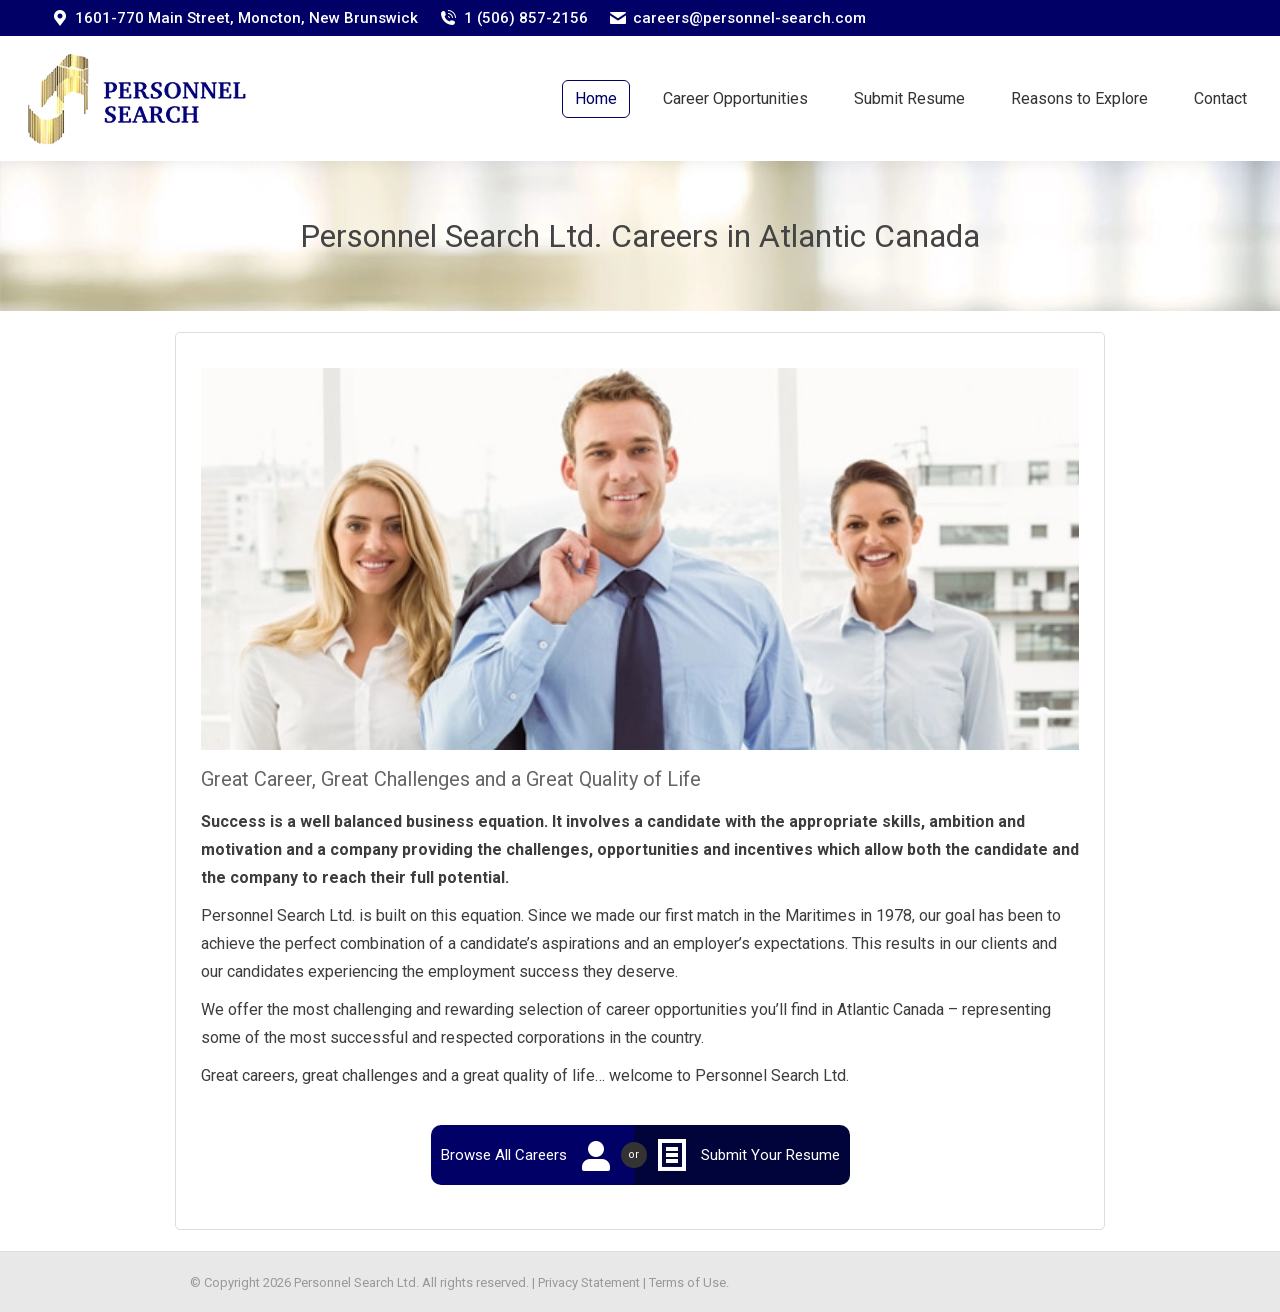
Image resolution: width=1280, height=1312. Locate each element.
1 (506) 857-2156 (526, 18)
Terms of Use (687, 1282)
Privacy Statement (589, 1282)
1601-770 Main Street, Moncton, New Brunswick (246, 18)
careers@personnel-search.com (749, 18)
